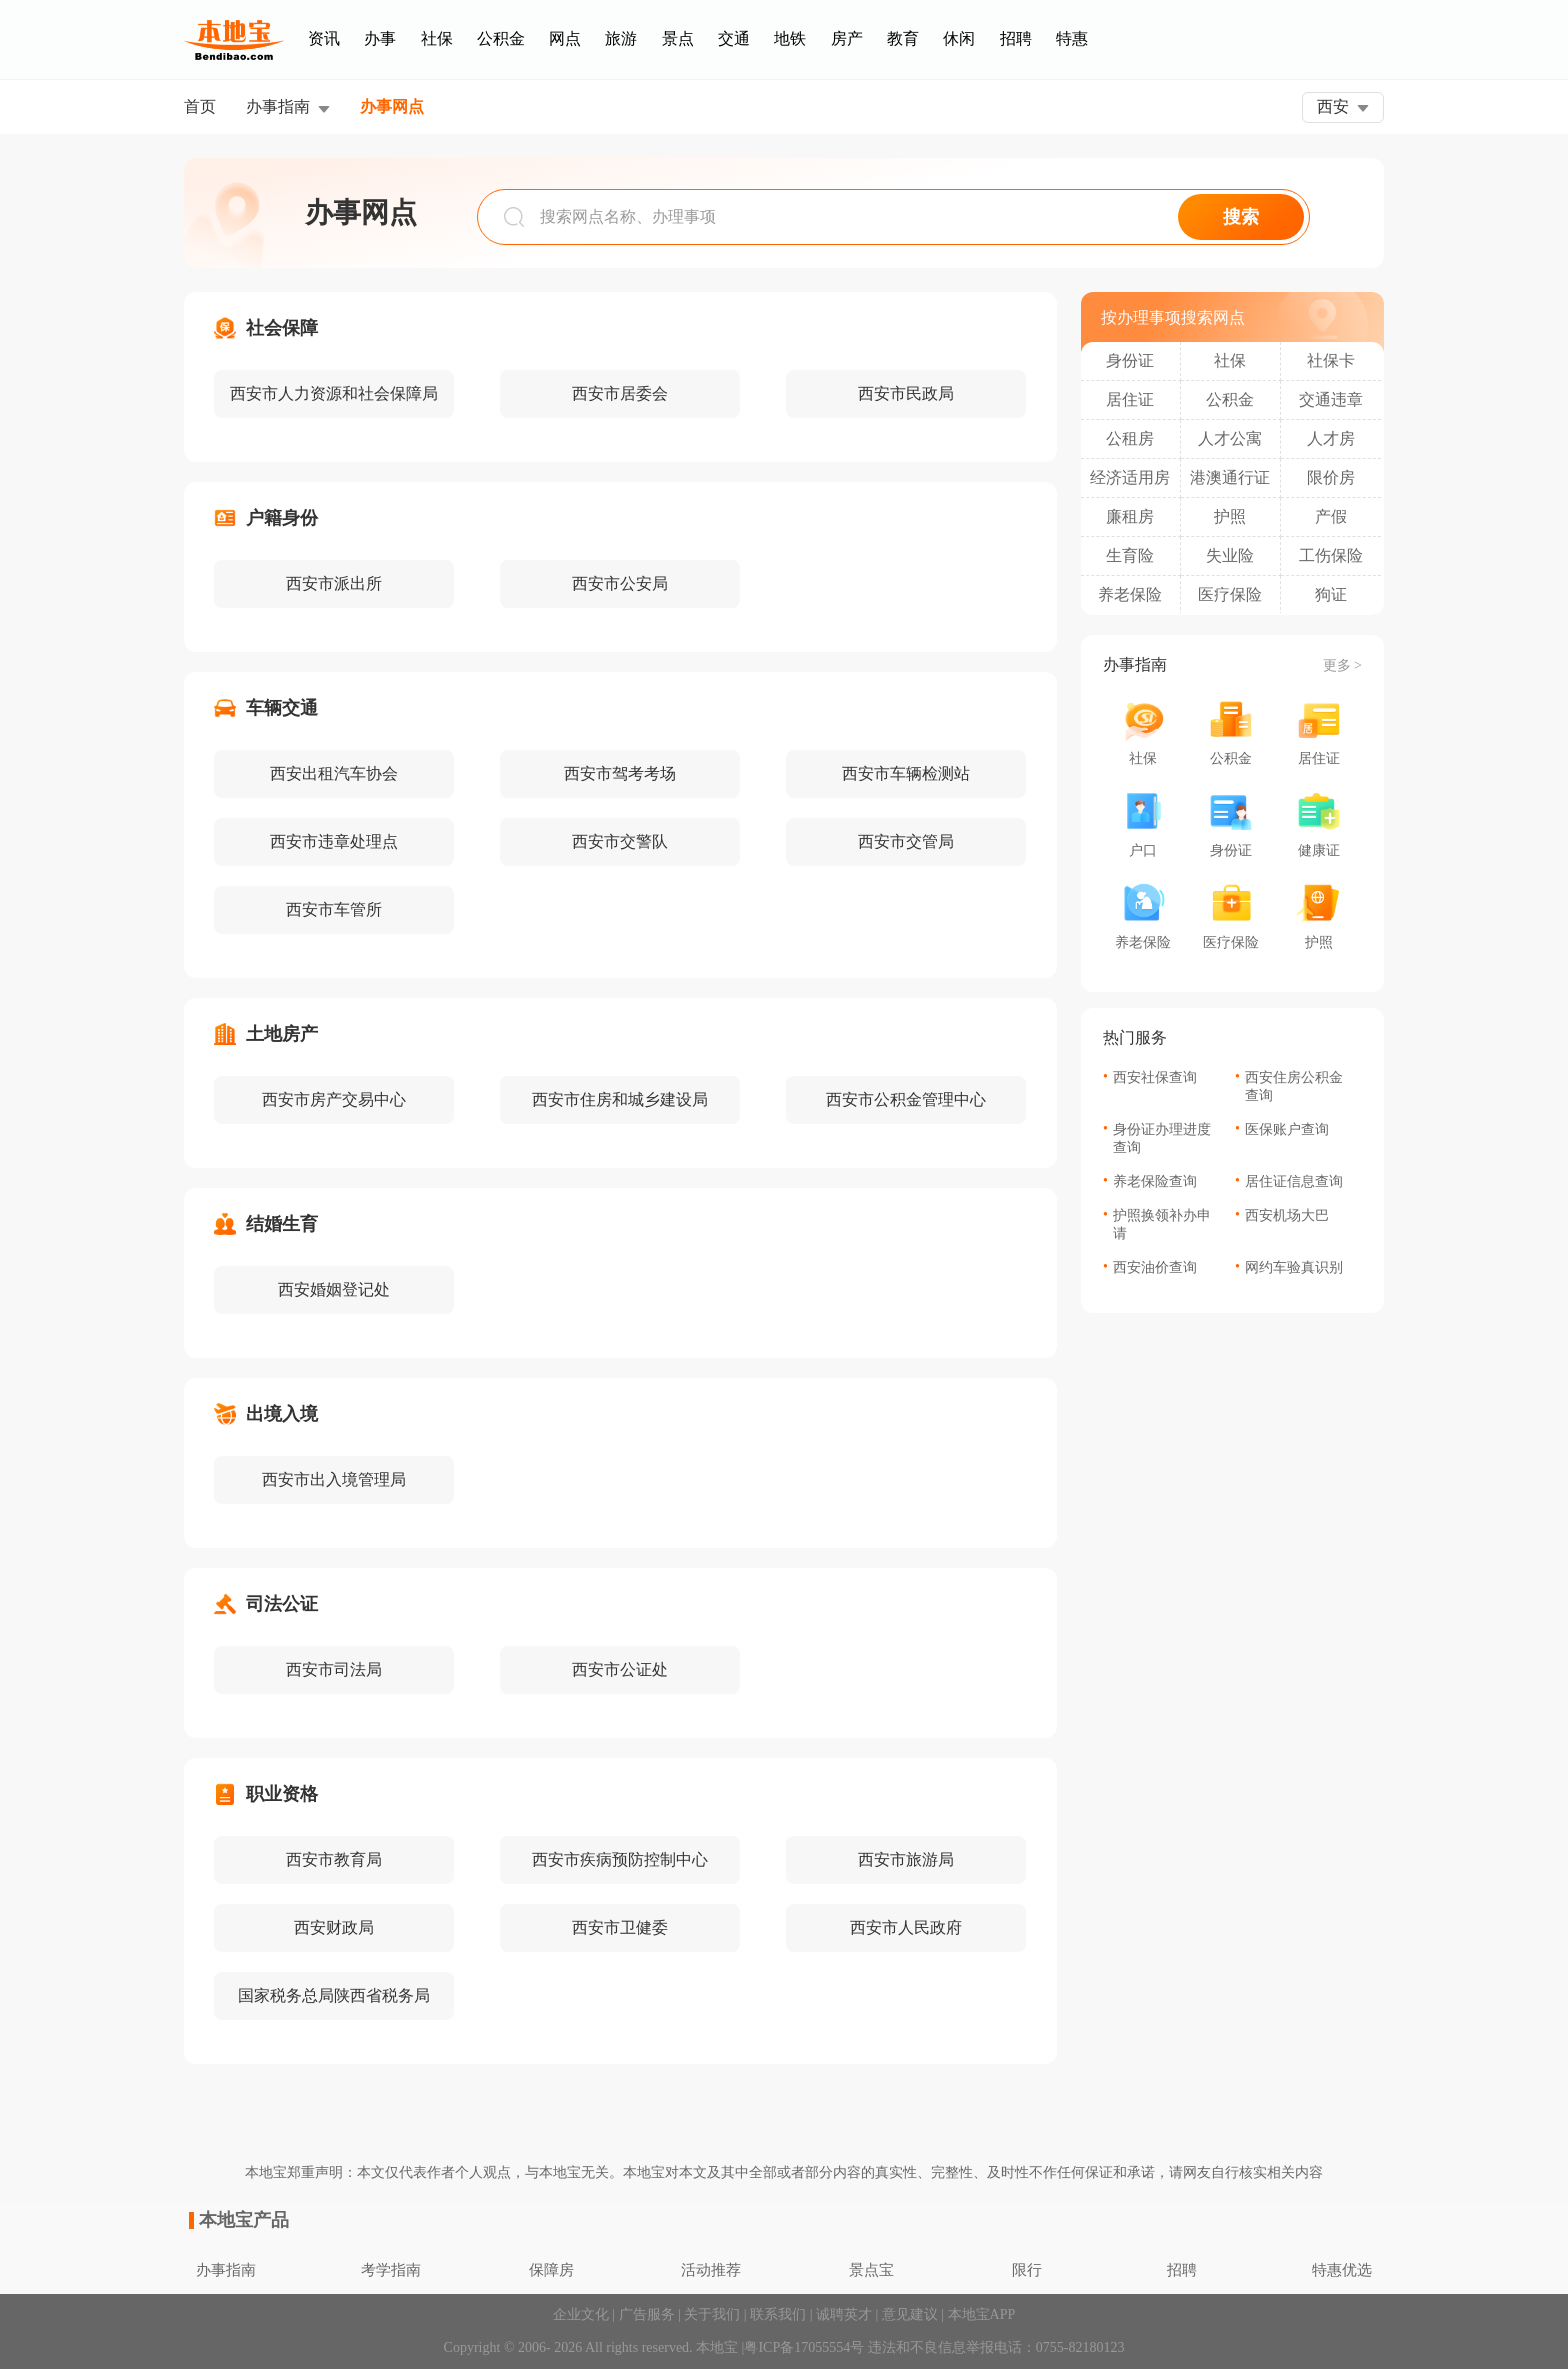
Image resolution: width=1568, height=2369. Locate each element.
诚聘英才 (844, 2314)
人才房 (1331, 438)
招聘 (1016, 38)
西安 (1333, 106)
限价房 (1331, 477)
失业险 (1230, 555)
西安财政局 (334, 1927)
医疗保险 (1230, 594)
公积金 (501, 38)
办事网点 (392, 106)
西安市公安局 (620, 583)
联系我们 (778, 2314)
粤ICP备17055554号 (804, 2347)
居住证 (1130, 399)
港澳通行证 (1230, 477)
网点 (565, 38)
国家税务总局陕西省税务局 (334, 1995)
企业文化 (581, 2314)
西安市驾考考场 (620, 773)
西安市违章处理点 (334, 841)
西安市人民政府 (906, 1927)
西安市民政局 (906, 393)
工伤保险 (1331, 555)
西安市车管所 (334, 909)
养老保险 (1130, 594)
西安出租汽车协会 (334, 773)
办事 (380, 38)
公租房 (1130, 438)
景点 (678, 38)
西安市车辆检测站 (906, 773)
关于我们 (712, 2314)
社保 (437, 38)
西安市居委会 (620, 393)
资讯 (324, 38)
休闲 (959, 38)
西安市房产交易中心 (334, 1099)
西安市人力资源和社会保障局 (334, 393)
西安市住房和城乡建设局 (620, 1099)
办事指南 (278, 106)
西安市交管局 (906, 841)
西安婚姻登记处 (334, 1289)
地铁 (790, 38)
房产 (847, 38)
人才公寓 (1230, 438)
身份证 (1130, 360)
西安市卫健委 (620, 1927)
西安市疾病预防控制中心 (620, 1859)
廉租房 (1130, 516)
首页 (200, 106)
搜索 (1241, 217)
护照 (1230, 516)
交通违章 (1331, 399)
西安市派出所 (334, 583)
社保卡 (1331, 360)
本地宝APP (982, 2314)
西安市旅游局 (906, 1859)
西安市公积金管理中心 (906, 1099)
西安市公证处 (620, 1669)
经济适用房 (1130, 477)
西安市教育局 (334, 1859)
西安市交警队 (620, 841)
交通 (734, 38)
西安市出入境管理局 (334, 1479)
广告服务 (647, 2314)
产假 (1331, 516)
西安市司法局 (334, 1669)
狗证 (1331, 594)
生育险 (1130, 555)
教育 (903, 38)
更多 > (1342, 665)
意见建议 (910, 2314)
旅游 (621, 38)
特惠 (1072, 38)
